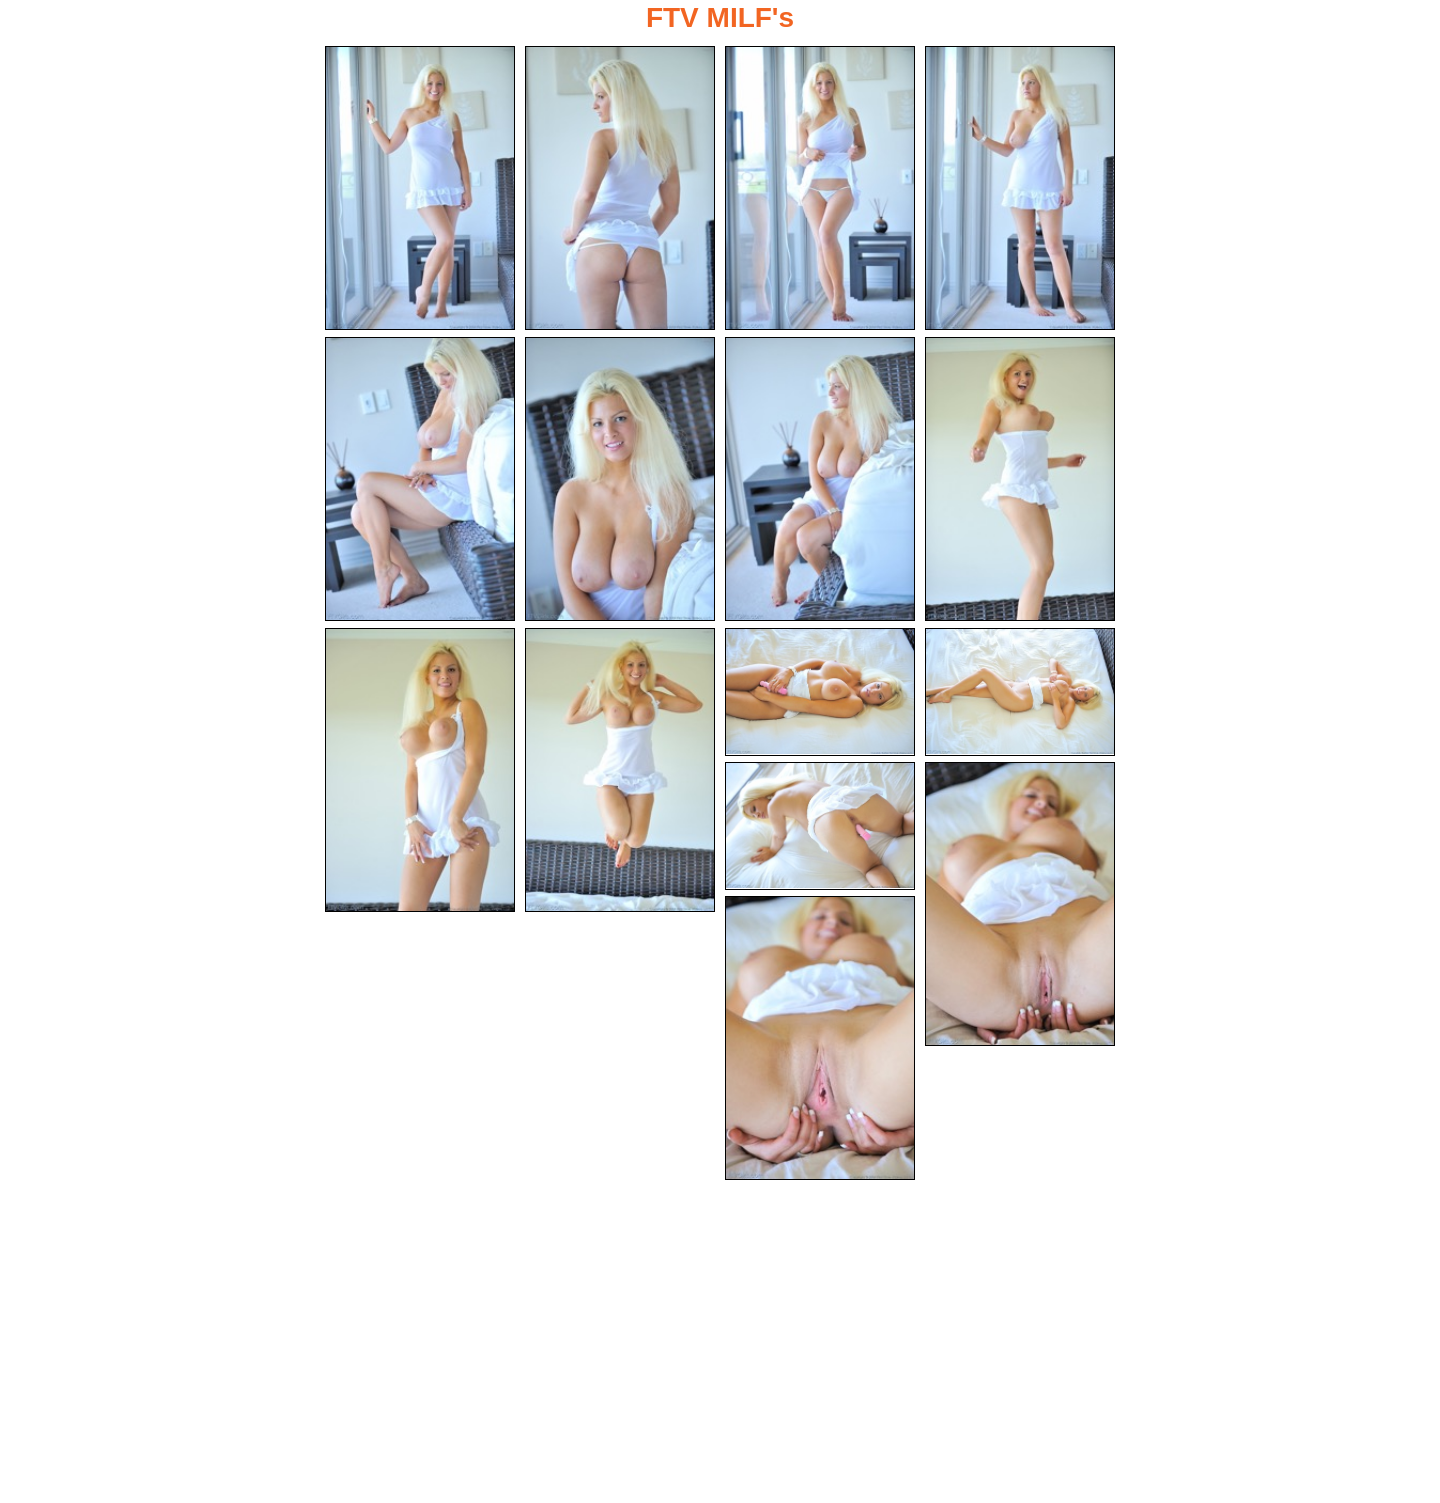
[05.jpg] (420, 479)
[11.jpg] (820, 692)
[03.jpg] (820, 188)
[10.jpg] (620, 770)
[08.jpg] (1020, 479)
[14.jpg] (1020, 904)
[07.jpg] (820, 479)
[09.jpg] (420, 770)
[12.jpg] (1020, 692)
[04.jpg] (1020, 188)
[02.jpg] (620, 188)
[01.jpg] (420, 188)
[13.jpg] (820, 826)
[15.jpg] (820, 1038)
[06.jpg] (620, 479)
